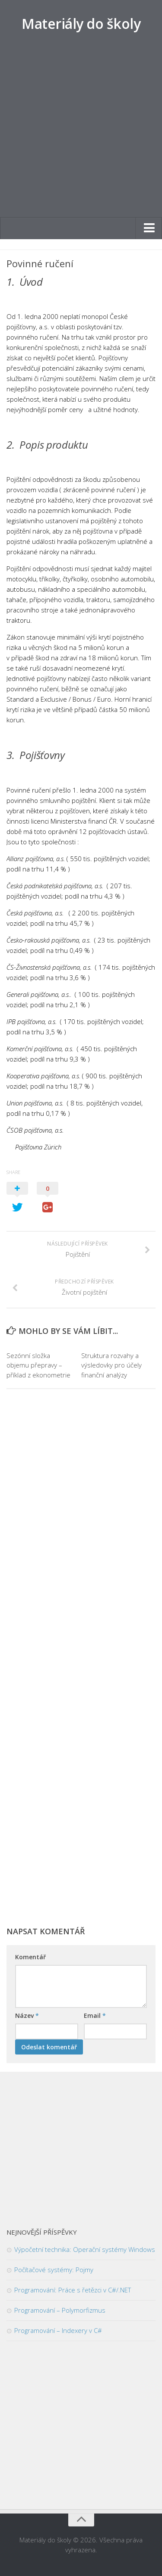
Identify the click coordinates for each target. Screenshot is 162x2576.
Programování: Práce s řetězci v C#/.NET (72, 2290)
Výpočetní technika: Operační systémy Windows (84, 2249)
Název (27, 2015)
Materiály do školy (81, 23)
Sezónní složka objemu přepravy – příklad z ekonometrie (38, 1365)
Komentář (30, 1957)
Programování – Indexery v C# (58, 2330)
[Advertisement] (81, 132)
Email (95, 2015)
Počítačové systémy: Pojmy (53, 2269)
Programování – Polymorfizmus (59, 2310)
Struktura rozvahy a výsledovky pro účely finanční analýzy (111, 1365)
